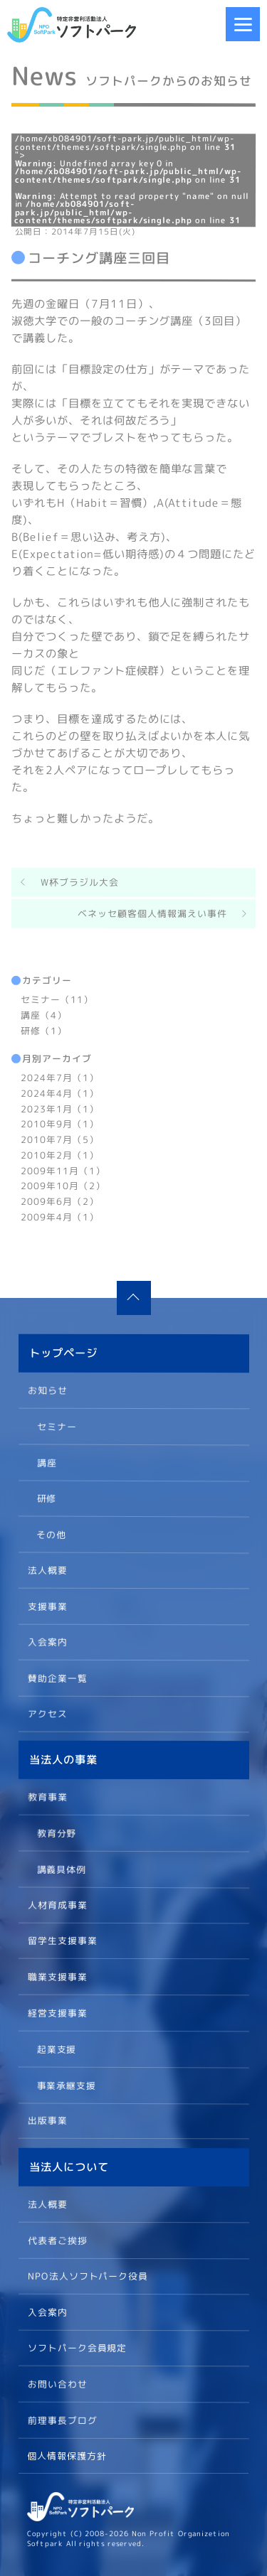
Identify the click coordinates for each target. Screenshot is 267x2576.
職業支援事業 (57, 1976)
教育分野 (56, 1832)
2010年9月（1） (60, 1123)
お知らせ (48, 1389)
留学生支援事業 (62, 1940)
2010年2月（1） (60, 1154)
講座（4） (44, 1014)
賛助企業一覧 (57, 1677)
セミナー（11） (57, 999)
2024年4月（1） (60, 1092)
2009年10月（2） (63, 1185)
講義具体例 (61, 1868)
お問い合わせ (57, 2383)
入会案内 (47, 1641)
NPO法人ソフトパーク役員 (87, 2275)
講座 (46, 1461)
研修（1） (44, 1030)
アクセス (47, 1713)
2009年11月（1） (63, 1170)
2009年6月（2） (60, 1201)
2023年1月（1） (60, 1108)
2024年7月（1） (60, 1077)
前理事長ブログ (62, 2419)
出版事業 (47, 2120)
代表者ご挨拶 (57, 2239)
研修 (46, 1497)
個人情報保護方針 (67, 2455)
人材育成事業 (57, 1904)
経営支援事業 (57, 2012)
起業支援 (56, 2048)
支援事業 (47, 1605)
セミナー (56, 1426)
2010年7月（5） (60, 1139)
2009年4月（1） (60, 1216)
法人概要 (47, 1569)
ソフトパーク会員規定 (77, 2347)
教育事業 (48, 1797)
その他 (51, 1533)
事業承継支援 (66, 2084)
